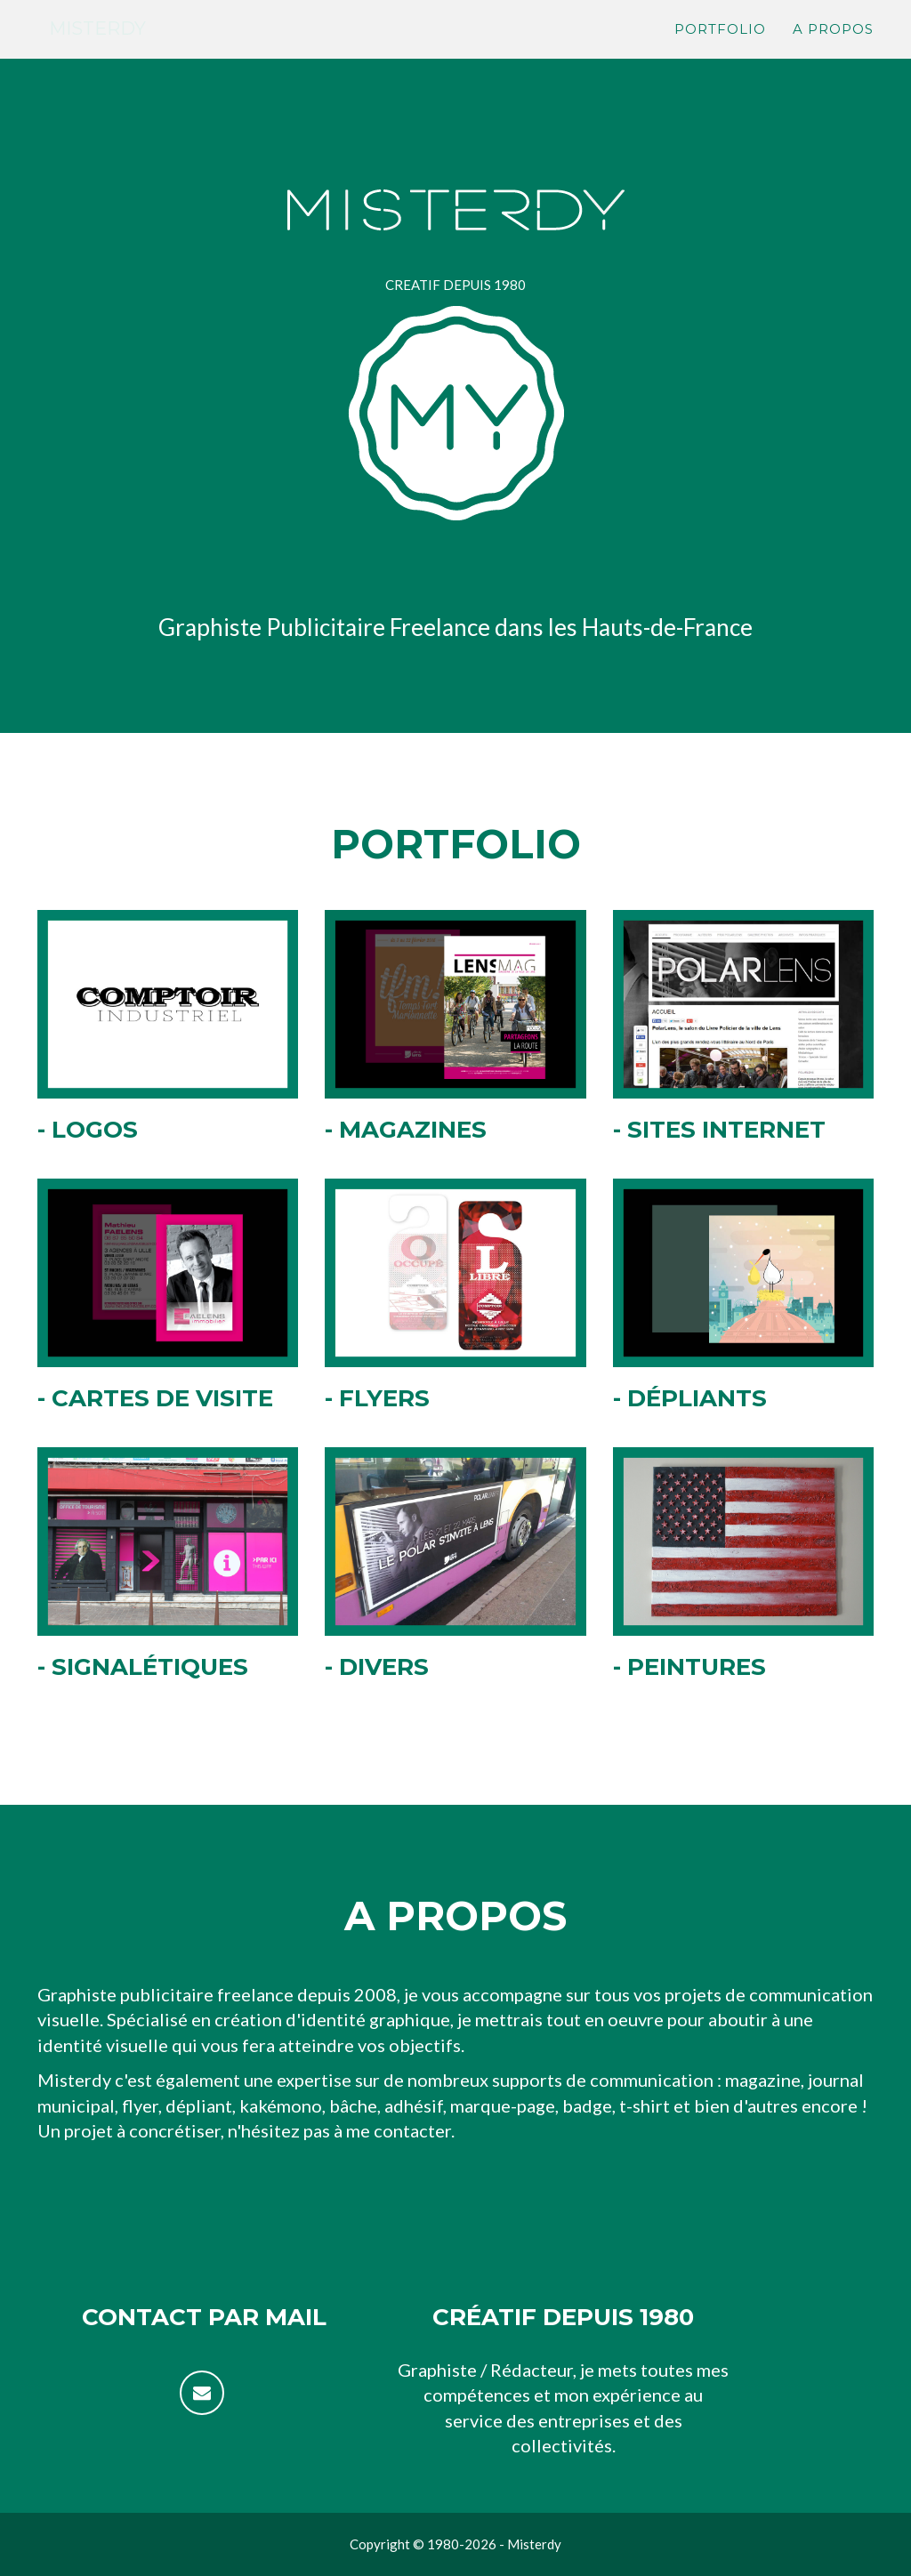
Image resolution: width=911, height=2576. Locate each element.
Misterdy (108, 48)
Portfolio (720, 49)
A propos (833, 49)
